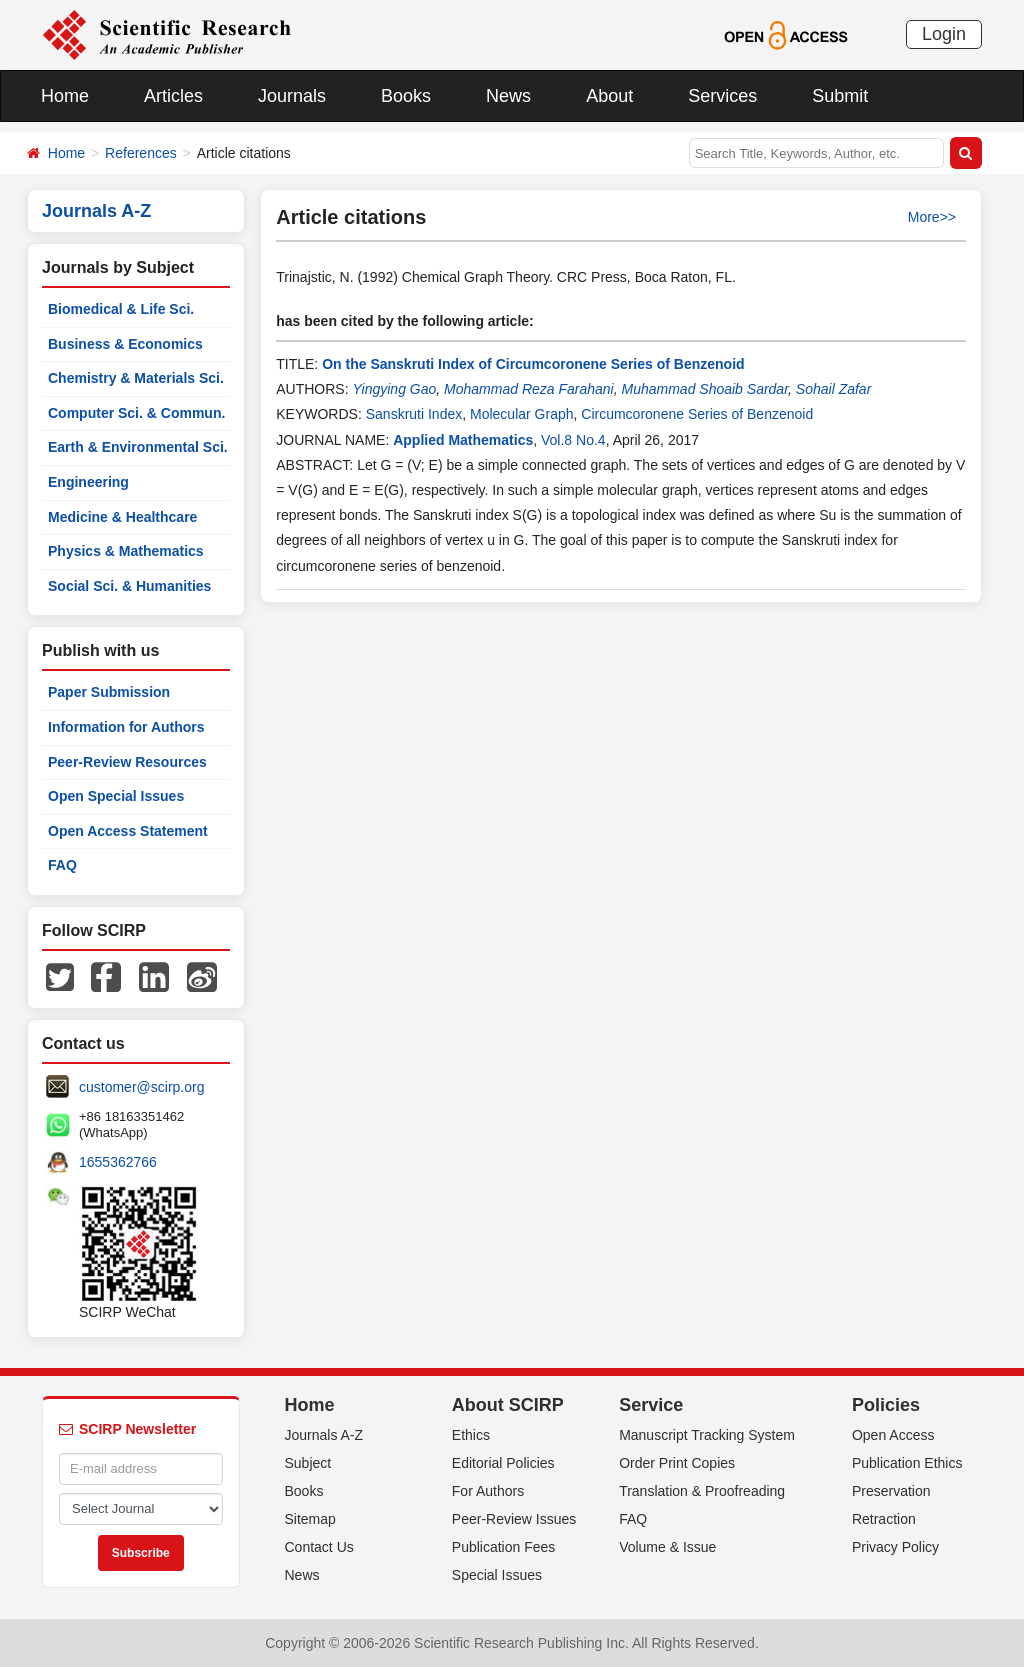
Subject (308, 1463)
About (609, 96)
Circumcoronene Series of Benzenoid (697, 414)
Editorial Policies (503, 1463)
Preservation (891, 1491)
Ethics (471, 1435)
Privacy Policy (895, 1547)
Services (722, 96)
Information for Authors (126, 727)
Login (944, 34)
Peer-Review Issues (514, 1519)
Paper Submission (109, 692)
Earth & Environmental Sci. (138, 447)
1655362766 (118, 1162)
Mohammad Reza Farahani (529, 389)
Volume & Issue (667, 1547)
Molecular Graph (522, 414)
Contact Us (319, 1547)
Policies (886, 1405)
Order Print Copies (677, 1463)
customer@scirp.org (141, 1087)
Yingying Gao (394, 389)
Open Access (893, 1435)
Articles (173, 96)
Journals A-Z (324, 1435)
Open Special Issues (116, 796)
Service (651, 1405)
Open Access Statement (128, 831)
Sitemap (310, 1519)
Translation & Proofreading (702, 1491)
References (141, 153)
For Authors (488, 1491)
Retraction (884, 1519)
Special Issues (497, 1575)
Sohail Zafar (833, 389)
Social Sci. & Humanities (129, 586)
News (508, 96)
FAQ (62, 865)
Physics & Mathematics (126, 551)
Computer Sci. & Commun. (136, 413)
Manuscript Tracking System (707, 1435)
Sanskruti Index (414, 414)
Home (65, 96)
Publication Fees (504, 1547)
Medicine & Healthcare (122, 517)
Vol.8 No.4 (573, 440)
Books (406, 96)
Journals (292, 96)
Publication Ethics (907, 1463)
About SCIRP (508, 1405)
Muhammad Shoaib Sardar (705, 389)
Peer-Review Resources (127, 762)
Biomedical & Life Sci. (121, 309)
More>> (932, 217)
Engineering (88, 482)
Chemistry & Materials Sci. (136, 378)
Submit (840, 96)
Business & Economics (125, 344)
